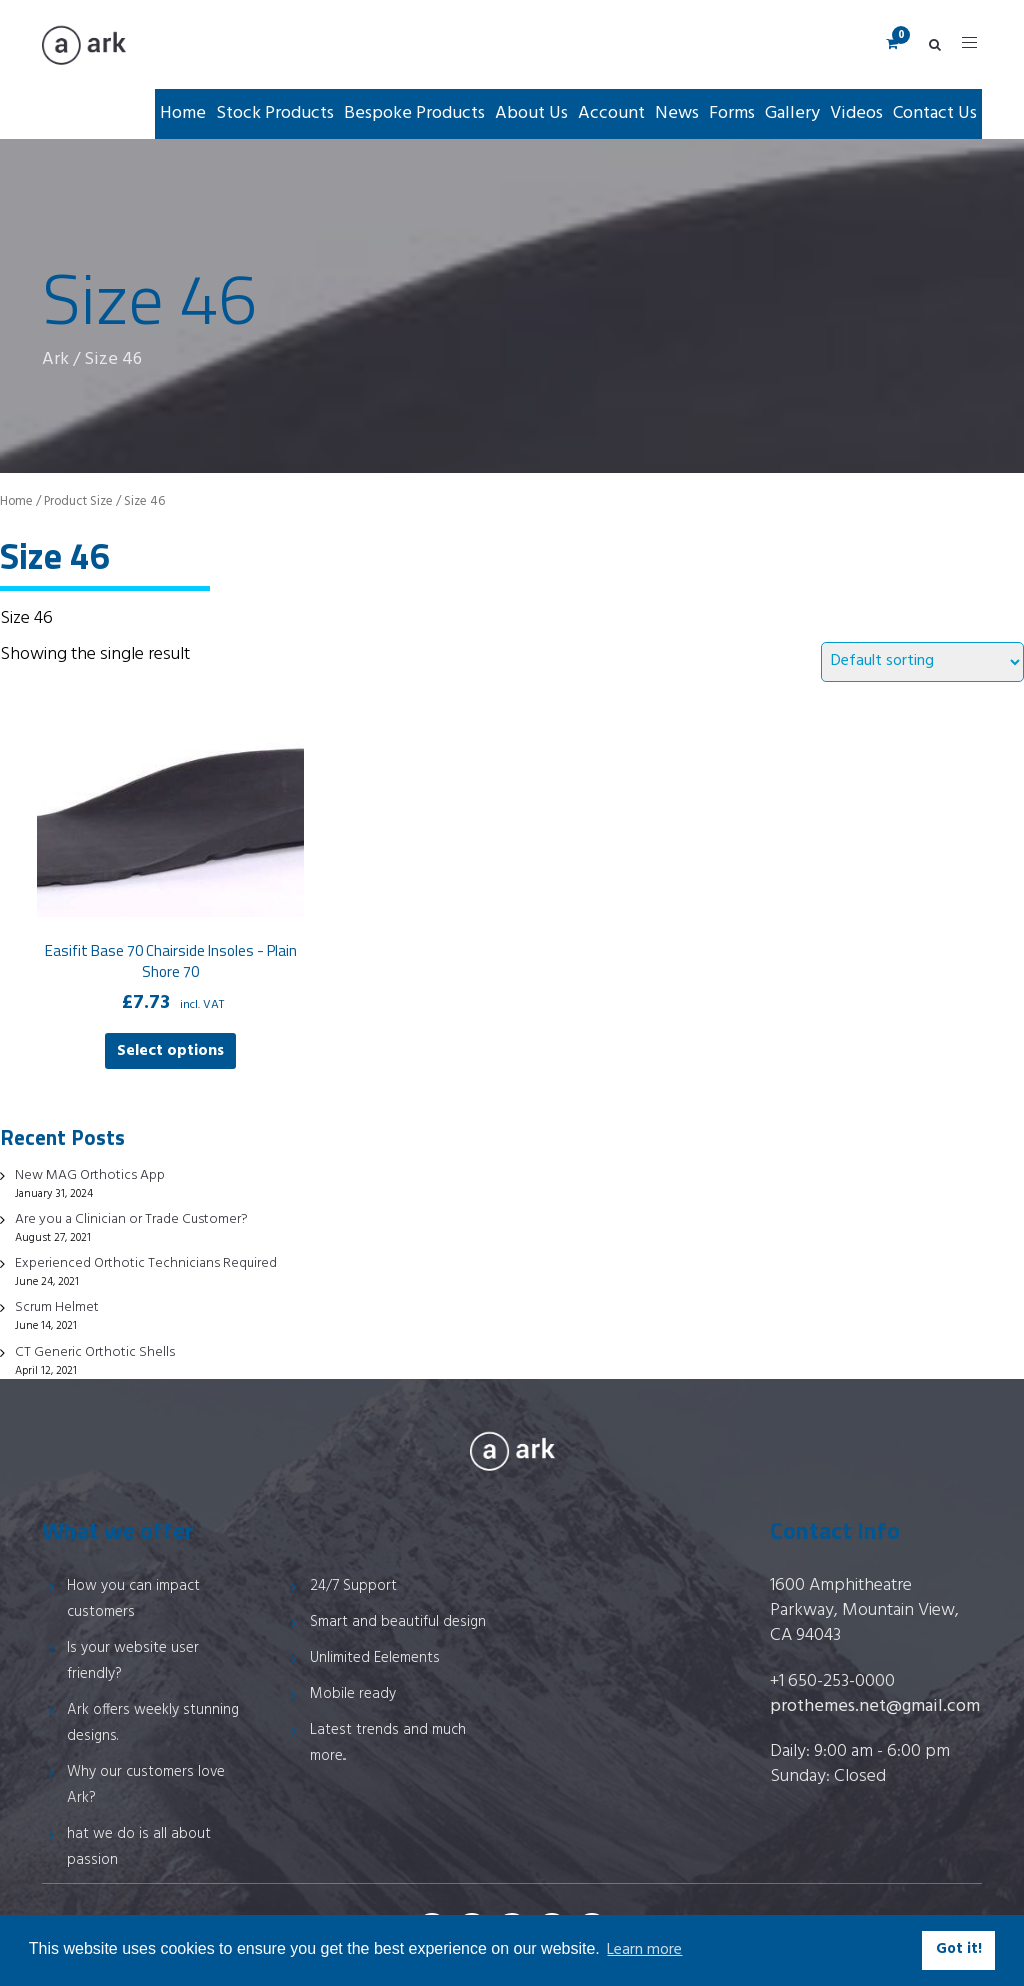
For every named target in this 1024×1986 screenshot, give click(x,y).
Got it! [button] (959, 1949)
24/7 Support (353, 1586)
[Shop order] (922, 662)
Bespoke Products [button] (414, 113)
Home (183, 113)
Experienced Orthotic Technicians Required (146, 1263)
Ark (55, 359)
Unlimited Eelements (375, 1658)
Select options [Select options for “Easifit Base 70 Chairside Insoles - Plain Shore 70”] (170, 1051)
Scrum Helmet (57, 1307)
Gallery (792, 113)
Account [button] (611, 113)
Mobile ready (353, 1694)
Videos (856, 113)
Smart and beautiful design (398, 1622)
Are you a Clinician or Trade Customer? (131, 1219)
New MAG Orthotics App (90, 1175)
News (677, 113)
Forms (732, 113)
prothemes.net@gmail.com (875, 1706)
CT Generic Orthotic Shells (95, 1352)
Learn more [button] (644, 1950)
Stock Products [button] (275, 113)
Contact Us (935, 113)
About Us (531, 113)
